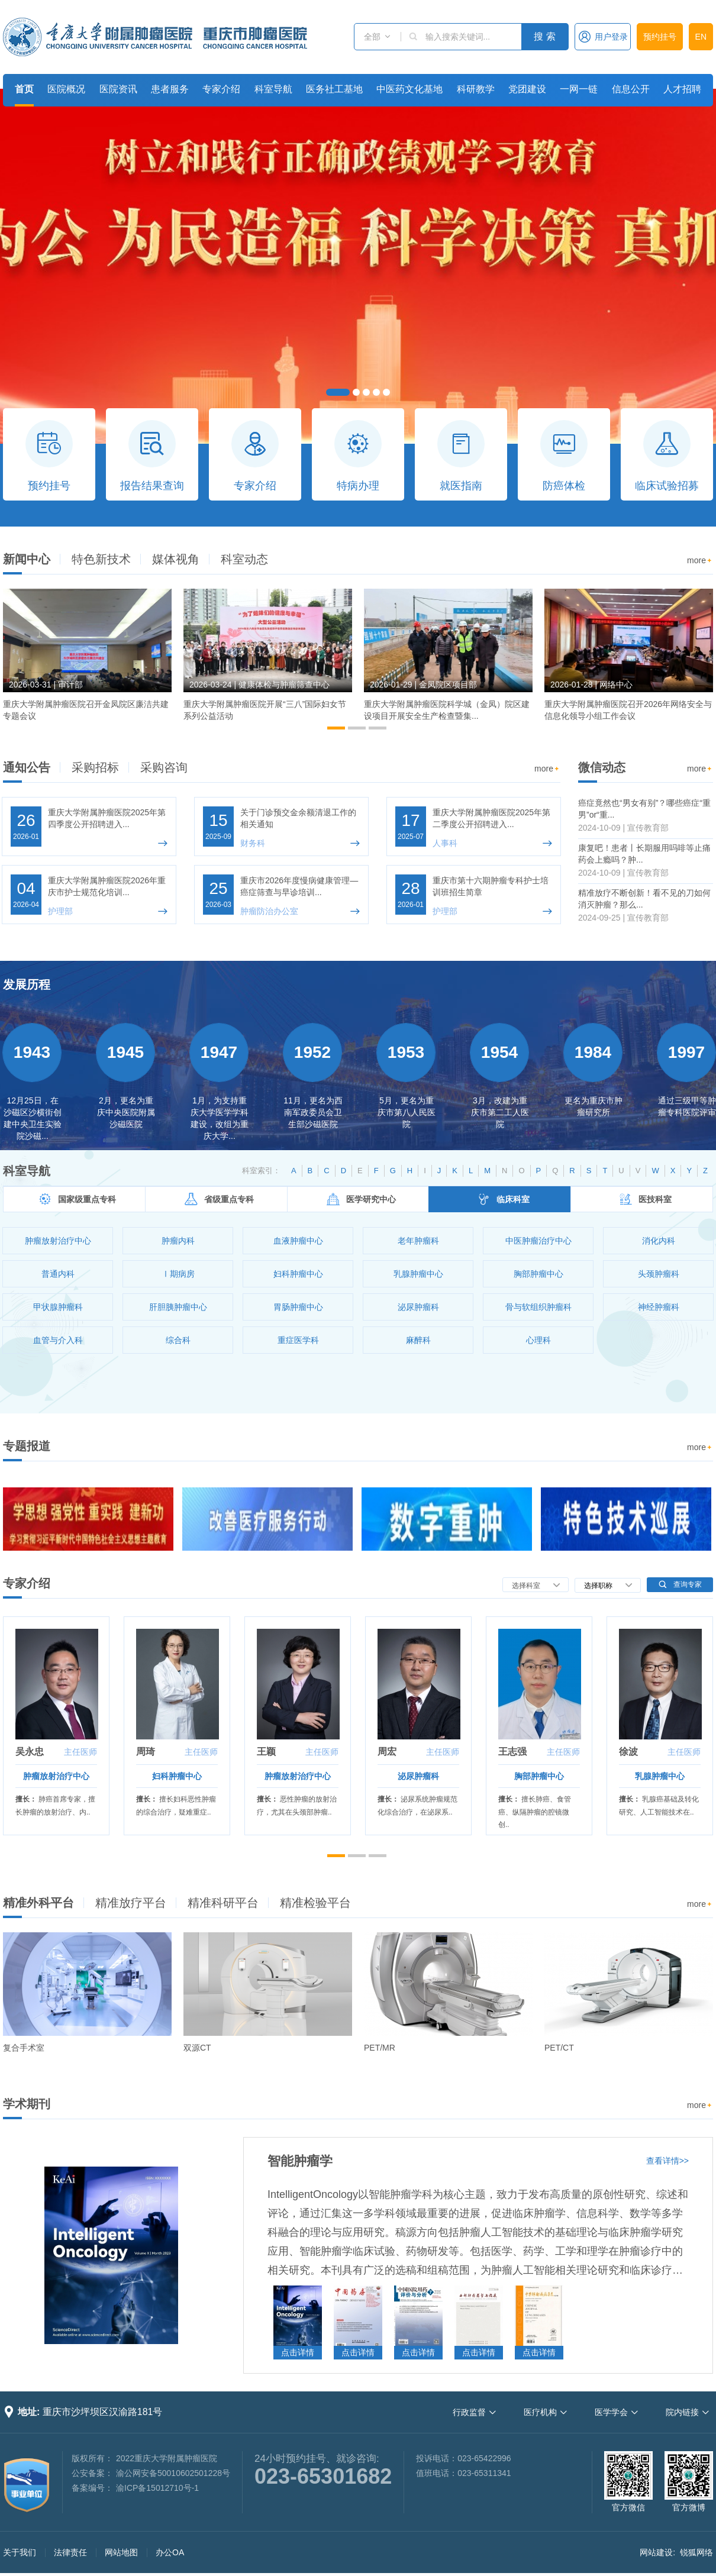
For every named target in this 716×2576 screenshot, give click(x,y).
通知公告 (26, 767)
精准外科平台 (38, 1903)
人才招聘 (682, 89)
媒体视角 (175, 559)
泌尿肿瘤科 (418, 1776)
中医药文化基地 (409, 89)
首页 (24, 89)
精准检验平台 (315, 1903)
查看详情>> (667, 2160)
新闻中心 (26, 559)
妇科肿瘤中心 (177, 1776)
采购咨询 (164, 767)
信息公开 (631, 89)
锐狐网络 (696, 2552)
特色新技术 (101, 559)
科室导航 (273, 89)
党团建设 (527, 89)
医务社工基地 (334, 89)
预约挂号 (659, 36)
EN (701, 36)
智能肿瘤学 (300, 2161)
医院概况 (66, 89)
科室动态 (244, 559)
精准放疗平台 (130, 1903)
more (700, 560)
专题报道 (26, 1446)
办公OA (170, 2552)
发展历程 (26, 984)
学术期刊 (26, 2104)
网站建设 (656, 2552)
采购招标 (95, 767)
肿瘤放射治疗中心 (56, 1776)
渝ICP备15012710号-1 (157, 2488)
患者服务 (170, 89)
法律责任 (70, 2552)
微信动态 (601, 767)
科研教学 (476, 89)
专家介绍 (221, 89)
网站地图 (121, 2552)
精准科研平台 (223, 1903)
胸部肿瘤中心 (539, 1776)
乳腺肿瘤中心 (660, 1776)
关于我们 (19, 2552)
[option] (87, 660)
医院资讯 (118, 89)
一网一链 (579, 89)
